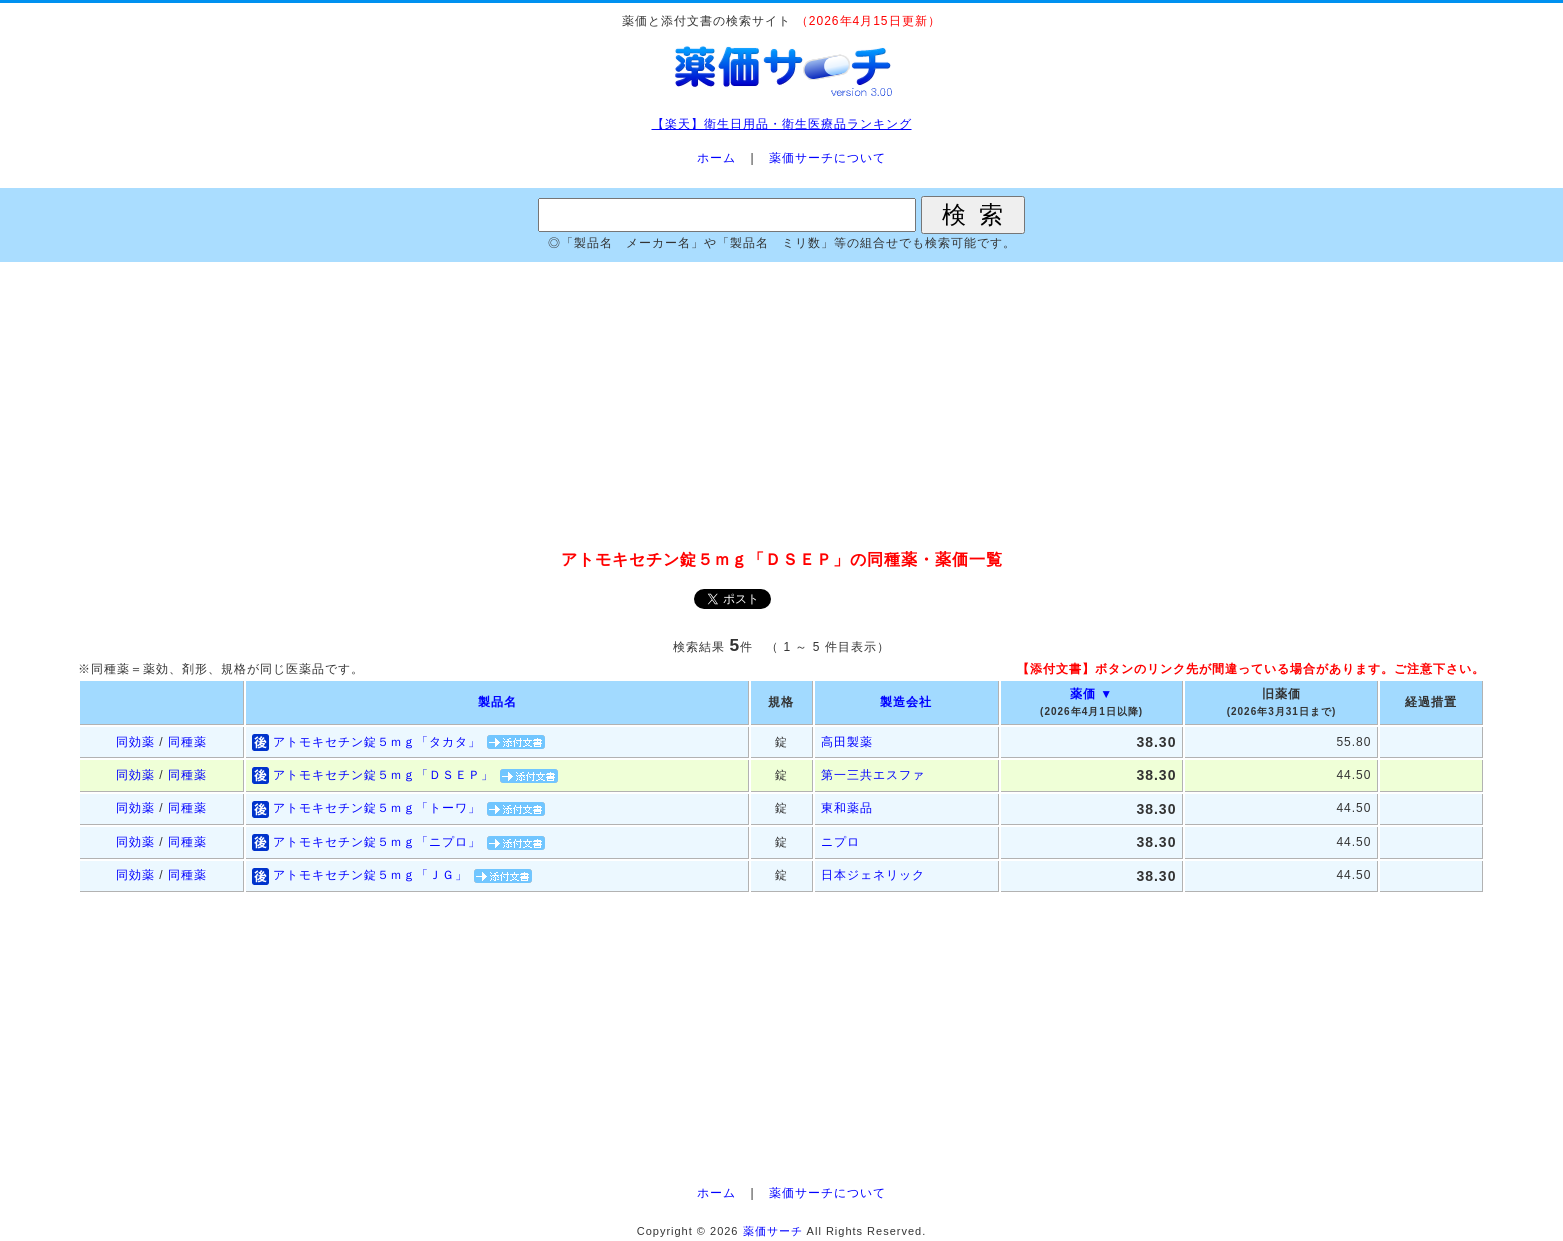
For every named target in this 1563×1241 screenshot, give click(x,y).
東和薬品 (847, 808)
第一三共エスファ (873, 775)
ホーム (716, 158)
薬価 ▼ (1091, 694)
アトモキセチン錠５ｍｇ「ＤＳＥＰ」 (383, 775)
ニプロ (840, 842)
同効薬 (135, 742)
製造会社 (906, 702)
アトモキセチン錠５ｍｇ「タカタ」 (377, 742)
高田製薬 (847, 742)
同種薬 (187, 742)
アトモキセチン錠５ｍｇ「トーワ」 (377, 808)
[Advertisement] (782, 407)
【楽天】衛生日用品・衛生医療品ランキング (782, 124)
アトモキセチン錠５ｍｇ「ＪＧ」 (370, 875)
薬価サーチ (773, 1231)
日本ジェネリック (873, 875)
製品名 (497, 702)
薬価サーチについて (827, 158)
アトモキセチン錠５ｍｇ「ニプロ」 (377, 842)
